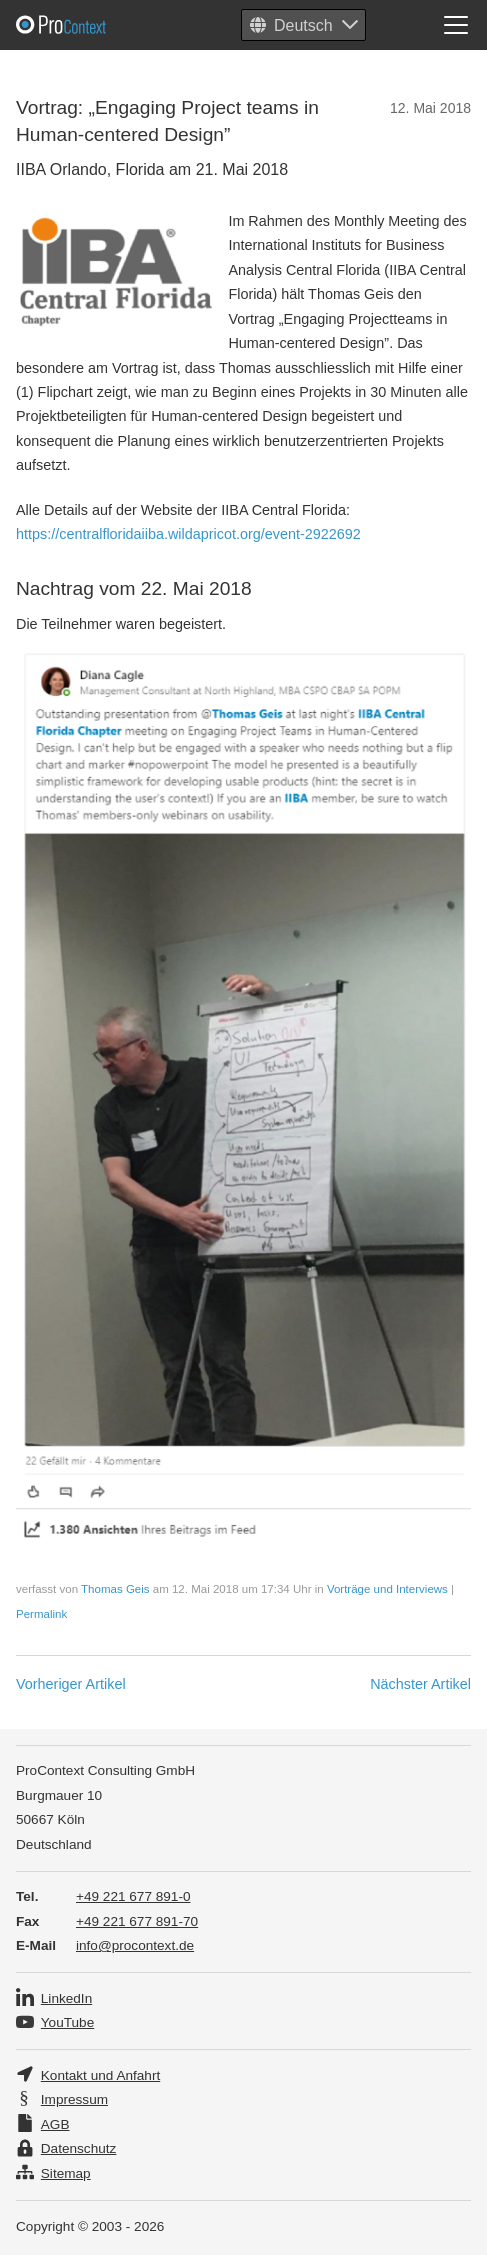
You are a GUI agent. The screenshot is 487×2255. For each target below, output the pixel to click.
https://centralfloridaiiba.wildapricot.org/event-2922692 (188, 534)
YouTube (67, 2022)
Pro (110, 25)
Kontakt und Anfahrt (100, 2075)
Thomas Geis (115, 1589)
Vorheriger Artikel (71, 1684)
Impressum (74, 2099)
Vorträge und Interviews (387, 1589)
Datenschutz (79, 2148)
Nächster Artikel (420, 1684)
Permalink (41, 1614)
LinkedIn (66, 1998)
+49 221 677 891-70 (137, 1921)
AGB (55, 2124)
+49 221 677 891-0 (133, 1896)
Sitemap (66, 2173)
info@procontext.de (135, 1945)
